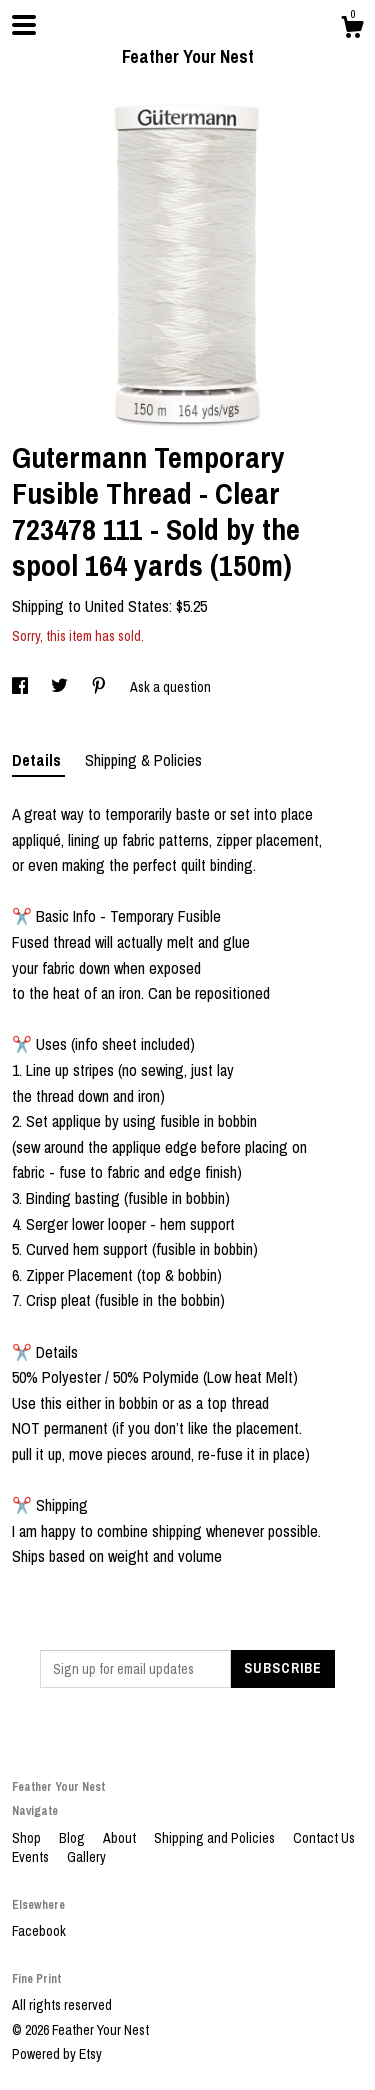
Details (38, 760)
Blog (73, 1838)
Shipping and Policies (216, 1838)
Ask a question (170, 687)
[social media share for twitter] (61, 687)
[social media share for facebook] (21, 687)
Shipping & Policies (143, 760)
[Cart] (352, 30)
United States (127, 606)
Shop (28, 1838)
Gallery (86, 1857)
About (121, 1838)
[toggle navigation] (24, 25)
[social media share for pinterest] (100, 687)
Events (32, 1857)
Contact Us (324, 1838)
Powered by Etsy (57, 2054)
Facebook (39, 1931)
